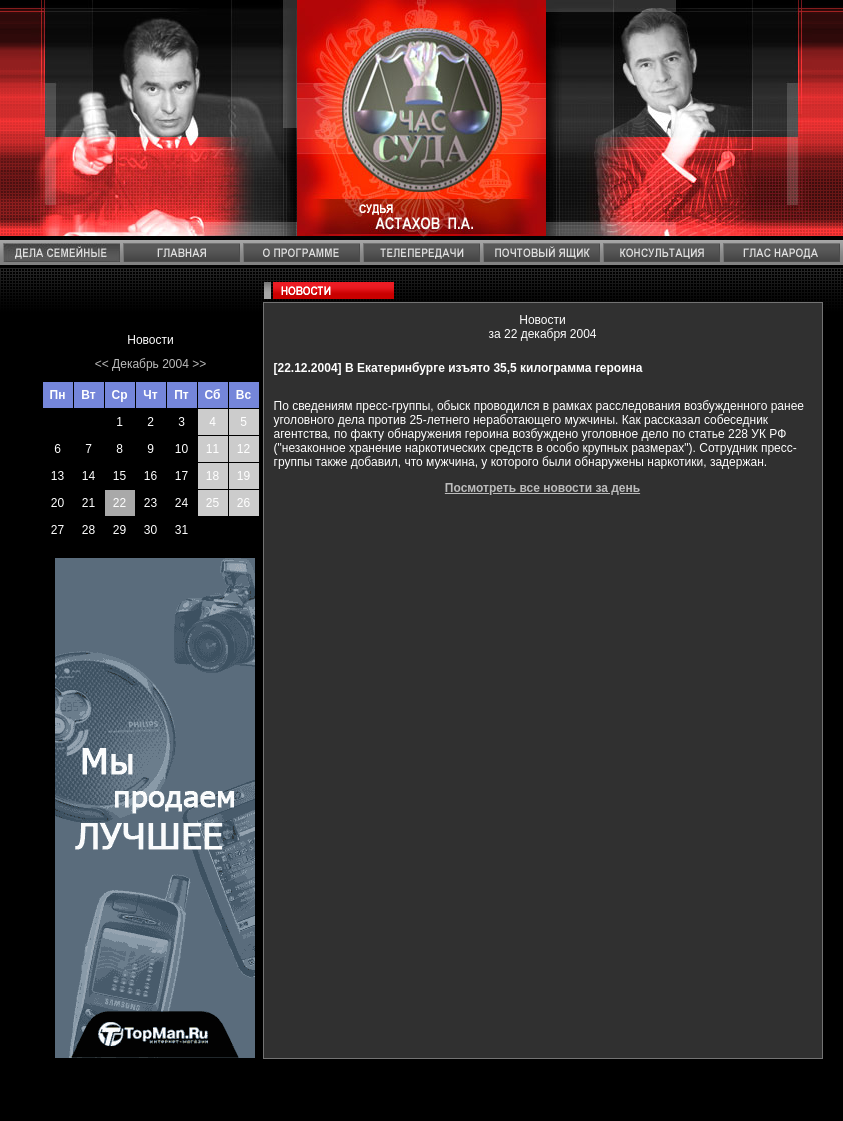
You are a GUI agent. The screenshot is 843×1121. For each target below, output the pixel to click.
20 (57, 503)
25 (212, 503)
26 (243, 503)
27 (57, 530)
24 (181, 503)
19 (243, 476)
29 (119, 530)
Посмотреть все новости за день (542, 488)
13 (57, 476)
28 (88, 530)
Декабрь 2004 (150, 364)
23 (150, 503)
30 (150, 530)
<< (102, 364)
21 (88, 503)
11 (212, 449)
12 (243, 449)
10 (181, 449)
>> (199, 364)
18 (212, 476)
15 (119, 476)
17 (181, 476)
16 (150, 476)
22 (119, 503)
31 (181, 530)
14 (88, 476)
